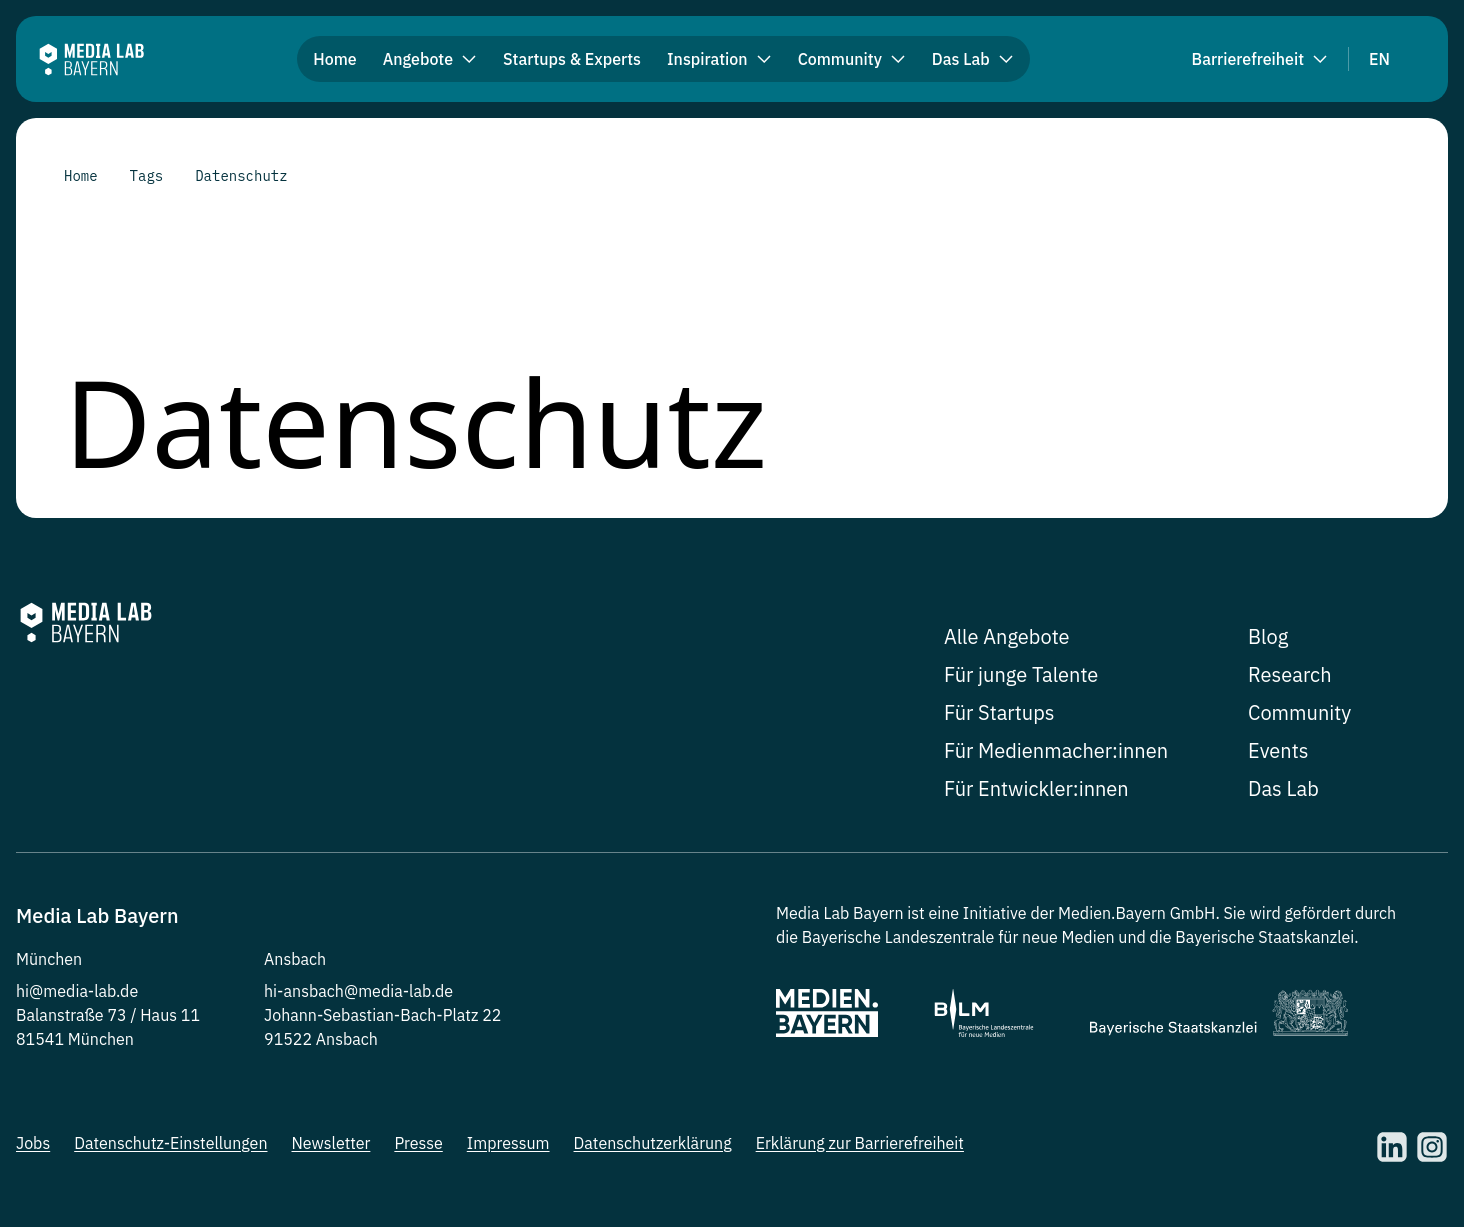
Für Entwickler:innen (1036, 788)
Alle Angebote (1007, 636)
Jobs (33, 1143)
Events (1278, 750)
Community (1299, 712)
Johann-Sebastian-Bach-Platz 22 (382, 1015)
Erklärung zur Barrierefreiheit (860, 1143)
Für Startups (999, 712)
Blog (1268, 636)
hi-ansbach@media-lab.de (358, 991)
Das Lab (1283, 788)
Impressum (508, 1143)
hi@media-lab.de (77, 991)
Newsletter (330, 1143)
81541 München (75, 1039)
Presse (418, 1143)
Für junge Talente (1021, 674)
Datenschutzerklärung (653, 1143)
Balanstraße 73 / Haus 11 (108, 1015)
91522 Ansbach (321, 1039)
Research (1290, 674)
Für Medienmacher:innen (1056, 750)
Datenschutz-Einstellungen (170, 1143)
